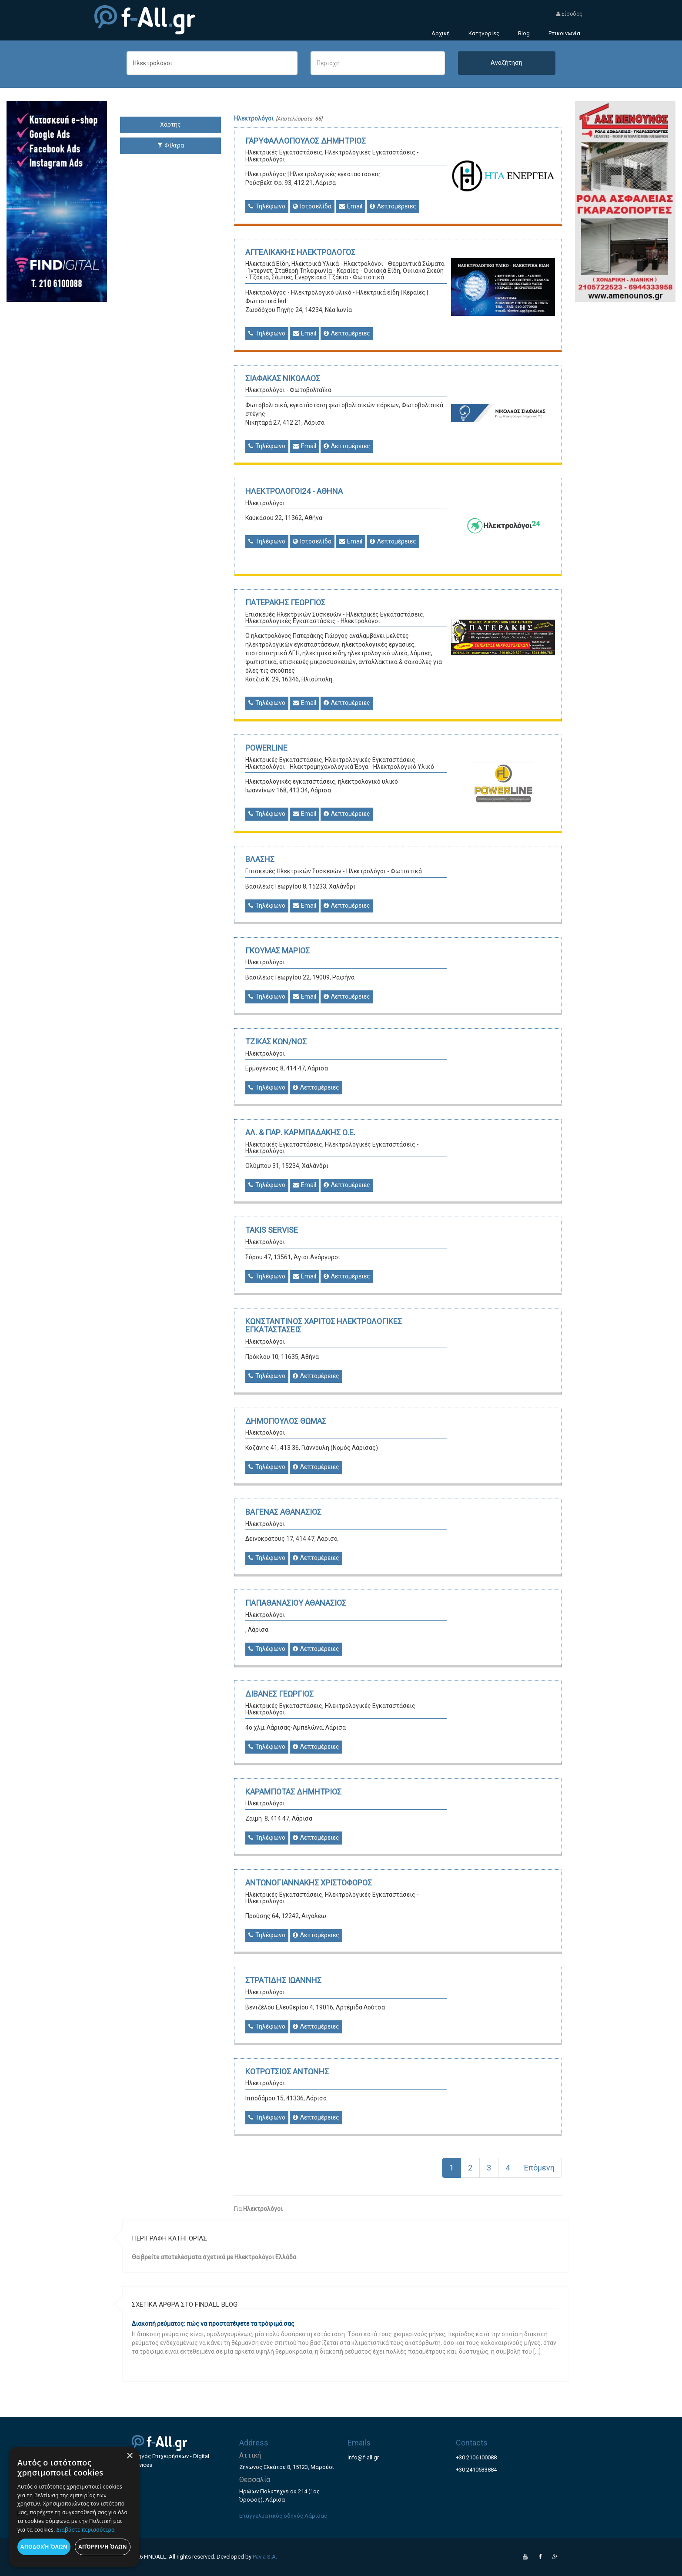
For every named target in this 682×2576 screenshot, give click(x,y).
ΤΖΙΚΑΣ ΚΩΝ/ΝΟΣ (276, 1041)
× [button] (129, 2456)
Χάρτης (170, 124)
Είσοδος (569, 14)
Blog (524, 33)
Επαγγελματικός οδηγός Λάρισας (283, 2515)
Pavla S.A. (265, 2556)
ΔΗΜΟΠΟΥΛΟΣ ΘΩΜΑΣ (285, 1421)
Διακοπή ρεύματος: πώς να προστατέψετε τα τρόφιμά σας (213, 2323)
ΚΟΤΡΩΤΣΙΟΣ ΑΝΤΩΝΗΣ (287, 2071)
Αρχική (440, 33)
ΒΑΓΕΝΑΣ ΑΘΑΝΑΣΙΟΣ (283, 1511)
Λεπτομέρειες (393, 206)
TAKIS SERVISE (271, 1229)
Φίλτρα (170, 145)
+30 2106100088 (476, 2457)
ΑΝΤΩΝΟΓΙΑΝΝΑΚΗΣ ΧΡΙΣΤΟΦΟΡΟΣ (308, 1882)
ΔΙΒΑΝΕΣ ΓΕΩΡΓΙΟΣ (279, 1693)
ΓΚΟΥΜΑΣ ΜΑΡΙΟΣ (277, 950)
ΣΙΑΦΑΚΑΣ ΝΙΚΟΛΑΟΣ (282, 378)
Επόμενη (539, 2167)
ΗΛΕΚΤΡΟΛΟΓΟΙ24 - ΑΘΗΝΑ (294, 491)
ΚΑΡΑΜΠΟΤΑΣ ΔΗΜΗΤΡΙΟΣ (293, 1791)
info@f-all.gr (363, 2457)
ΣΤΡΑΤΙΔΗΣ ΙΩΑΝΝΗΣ (283, 1980)
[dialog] (74, 2507)
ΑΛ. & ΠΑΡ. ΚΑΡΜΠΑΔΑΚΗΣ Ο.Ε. (300, 1132)
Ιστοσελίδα (312, 206)
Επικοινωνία (564, 33)
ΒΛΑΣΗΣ (259, 859)
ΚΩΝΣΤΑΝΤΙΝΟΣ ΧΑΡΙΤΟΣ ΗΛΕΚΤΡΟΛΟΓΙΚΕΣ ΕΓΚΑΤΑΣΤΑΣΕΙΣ (323, 1326)
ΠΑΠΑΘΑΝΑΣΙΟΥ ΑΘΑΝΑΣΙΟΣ (295, 1602)
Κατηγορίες (483, 33)
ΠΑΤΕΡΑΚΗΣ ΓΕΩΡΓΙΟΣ (285, 602)
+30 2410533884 (476, 2469)
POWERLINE (266, 747)
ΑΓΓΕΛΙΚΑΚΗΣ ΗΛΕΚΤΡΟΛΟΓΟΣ (300, 252)
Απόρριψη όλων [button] (102, 2546)
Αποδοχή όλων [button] (43, 2546)
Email (350, 206)
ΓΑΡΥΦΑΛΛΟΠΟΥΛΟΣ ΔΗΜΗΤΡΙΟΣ (305, 140)
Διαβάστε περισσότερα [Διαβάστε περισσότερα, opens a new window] (86, 2529)
